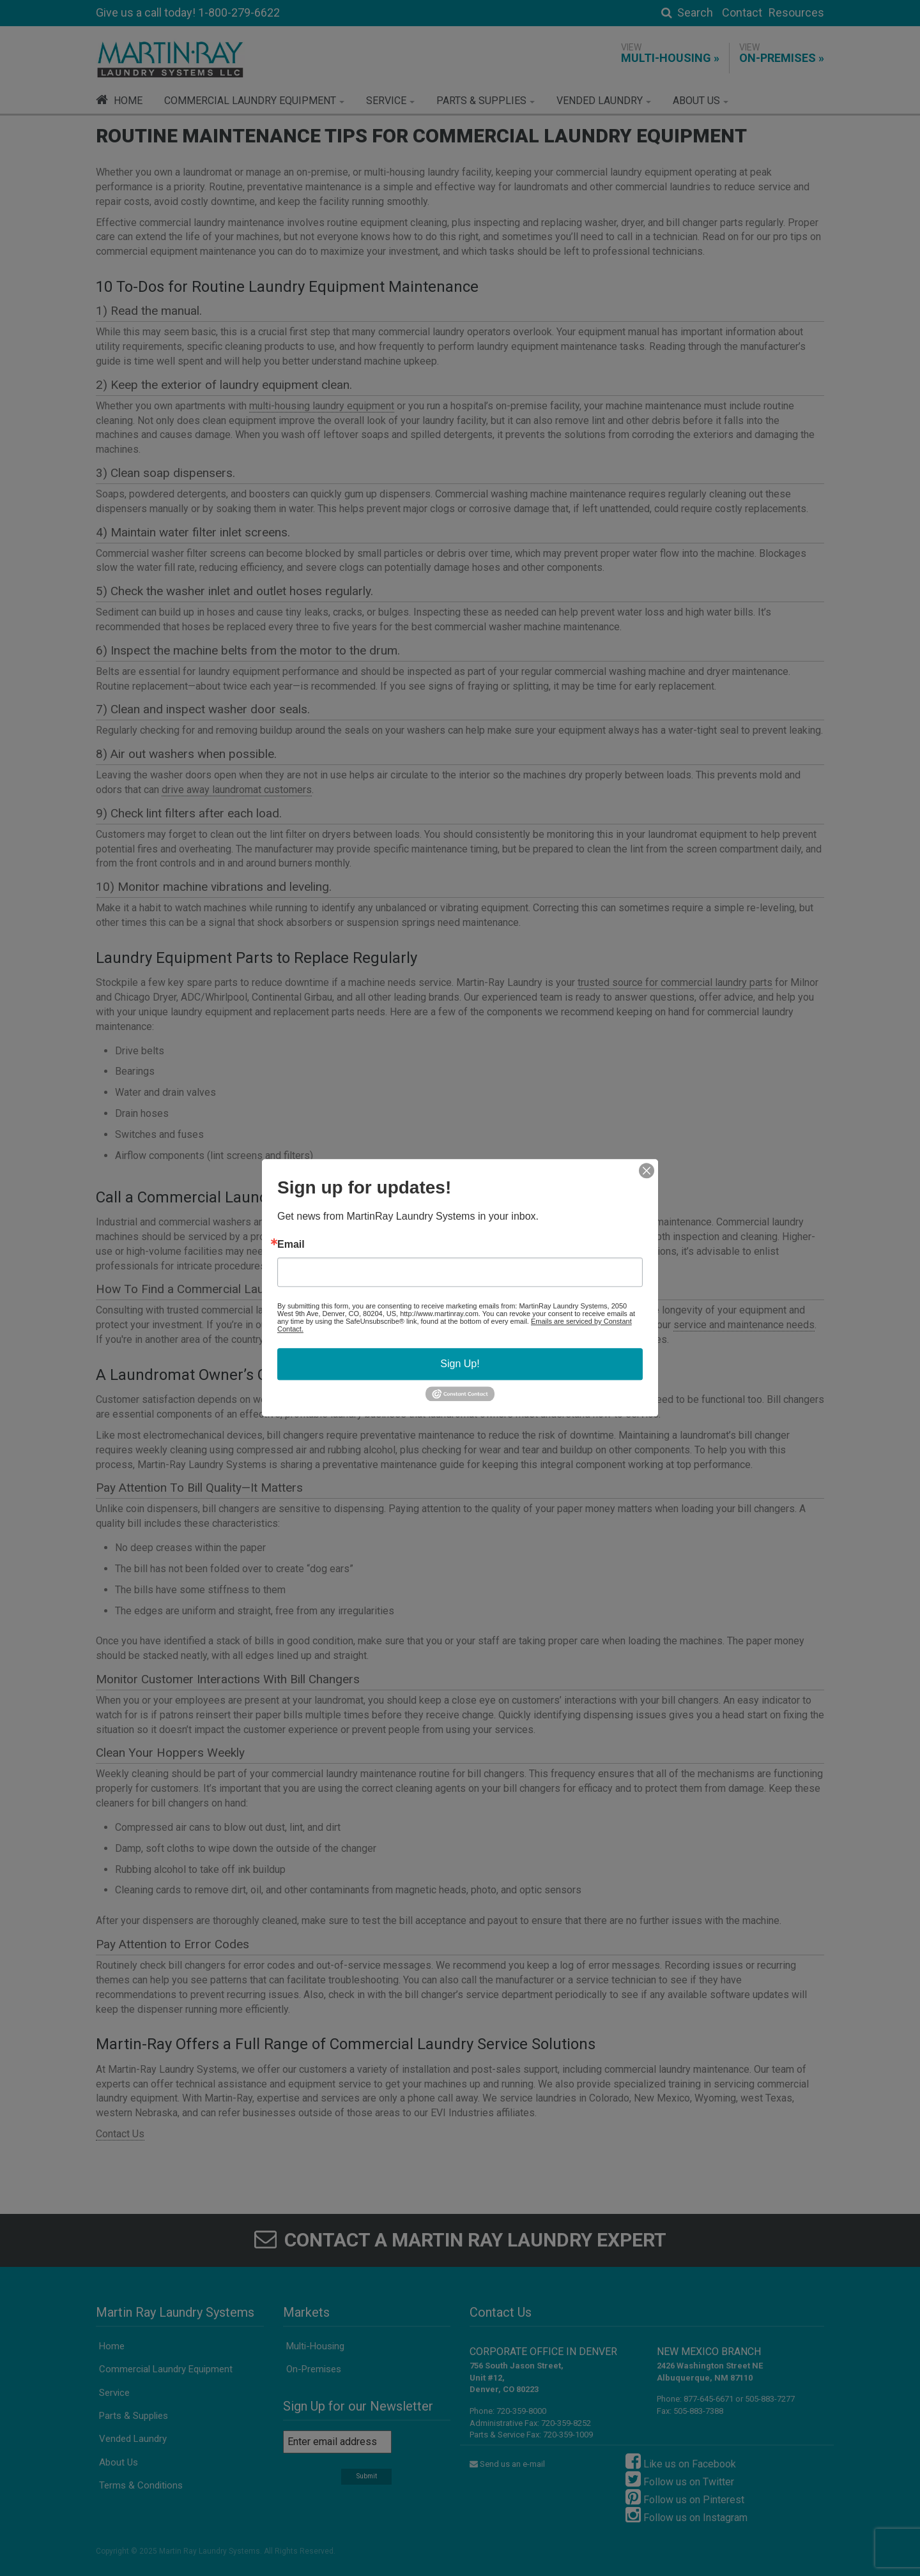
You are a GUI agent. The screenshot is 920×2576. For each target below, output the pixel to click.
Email (291, 1244)
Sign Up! (459, 1363)
